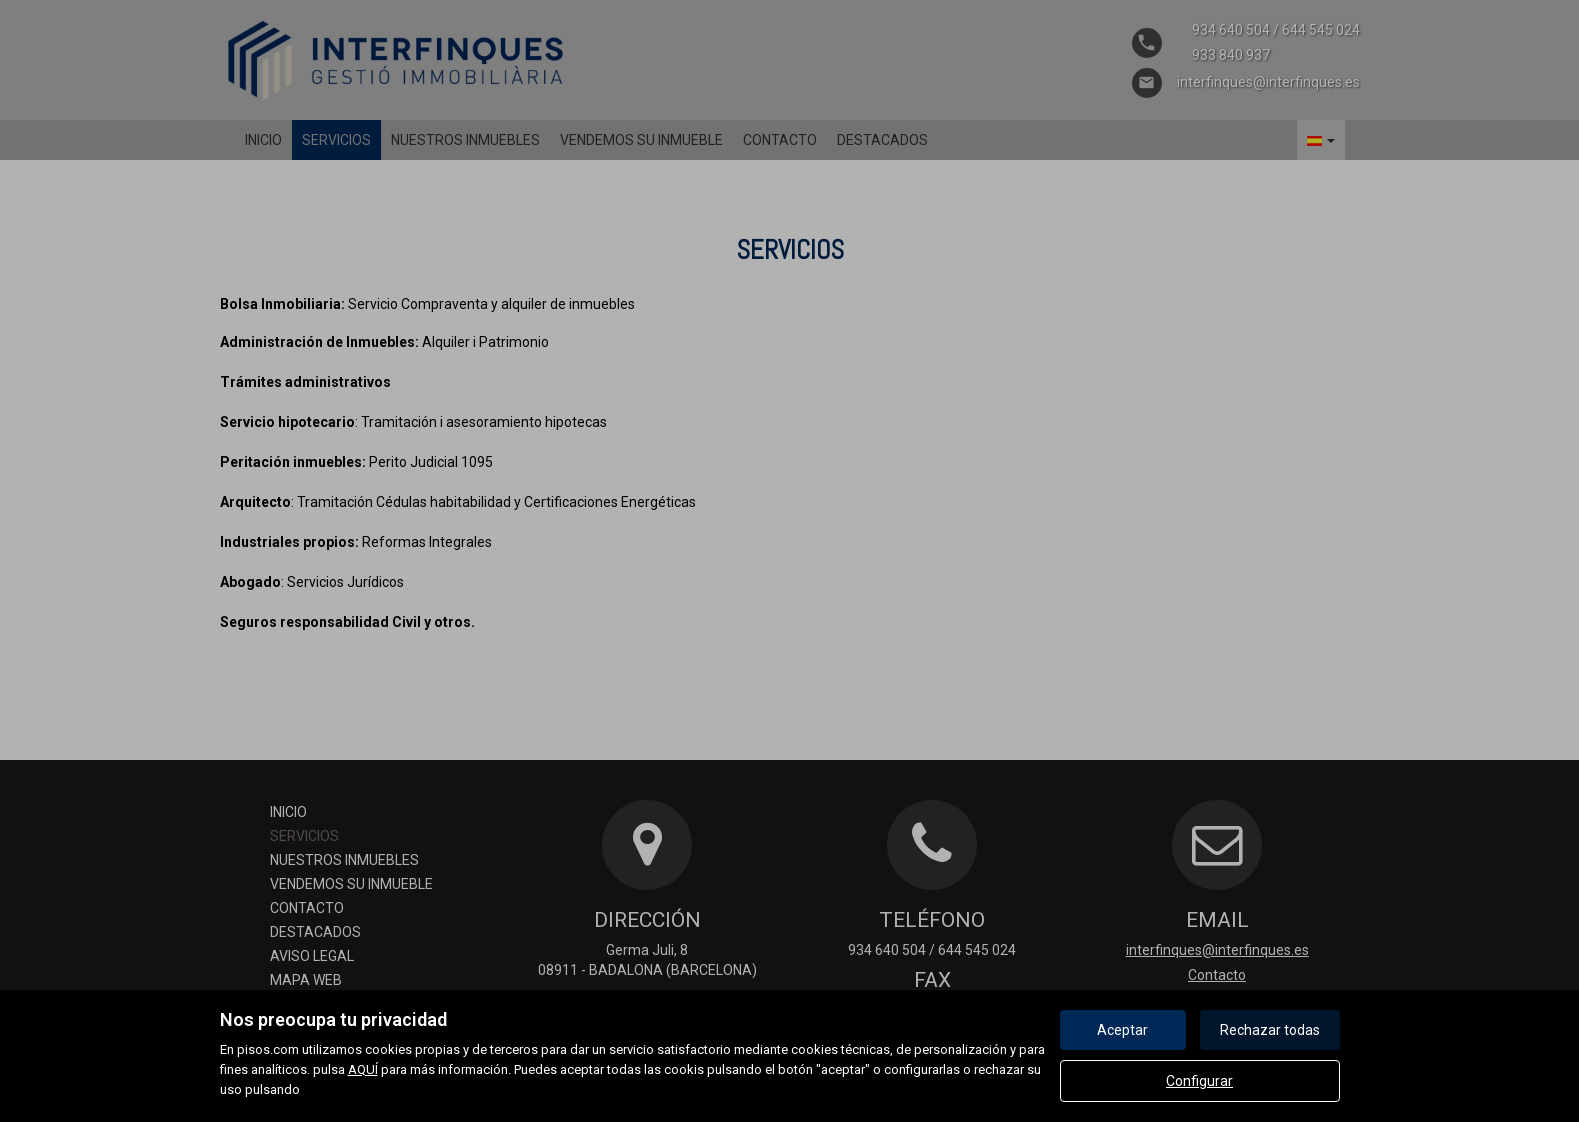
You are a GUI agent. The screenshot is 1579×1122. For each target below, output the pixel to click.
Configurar (1199, 1081)
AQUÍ (363, 1069)
